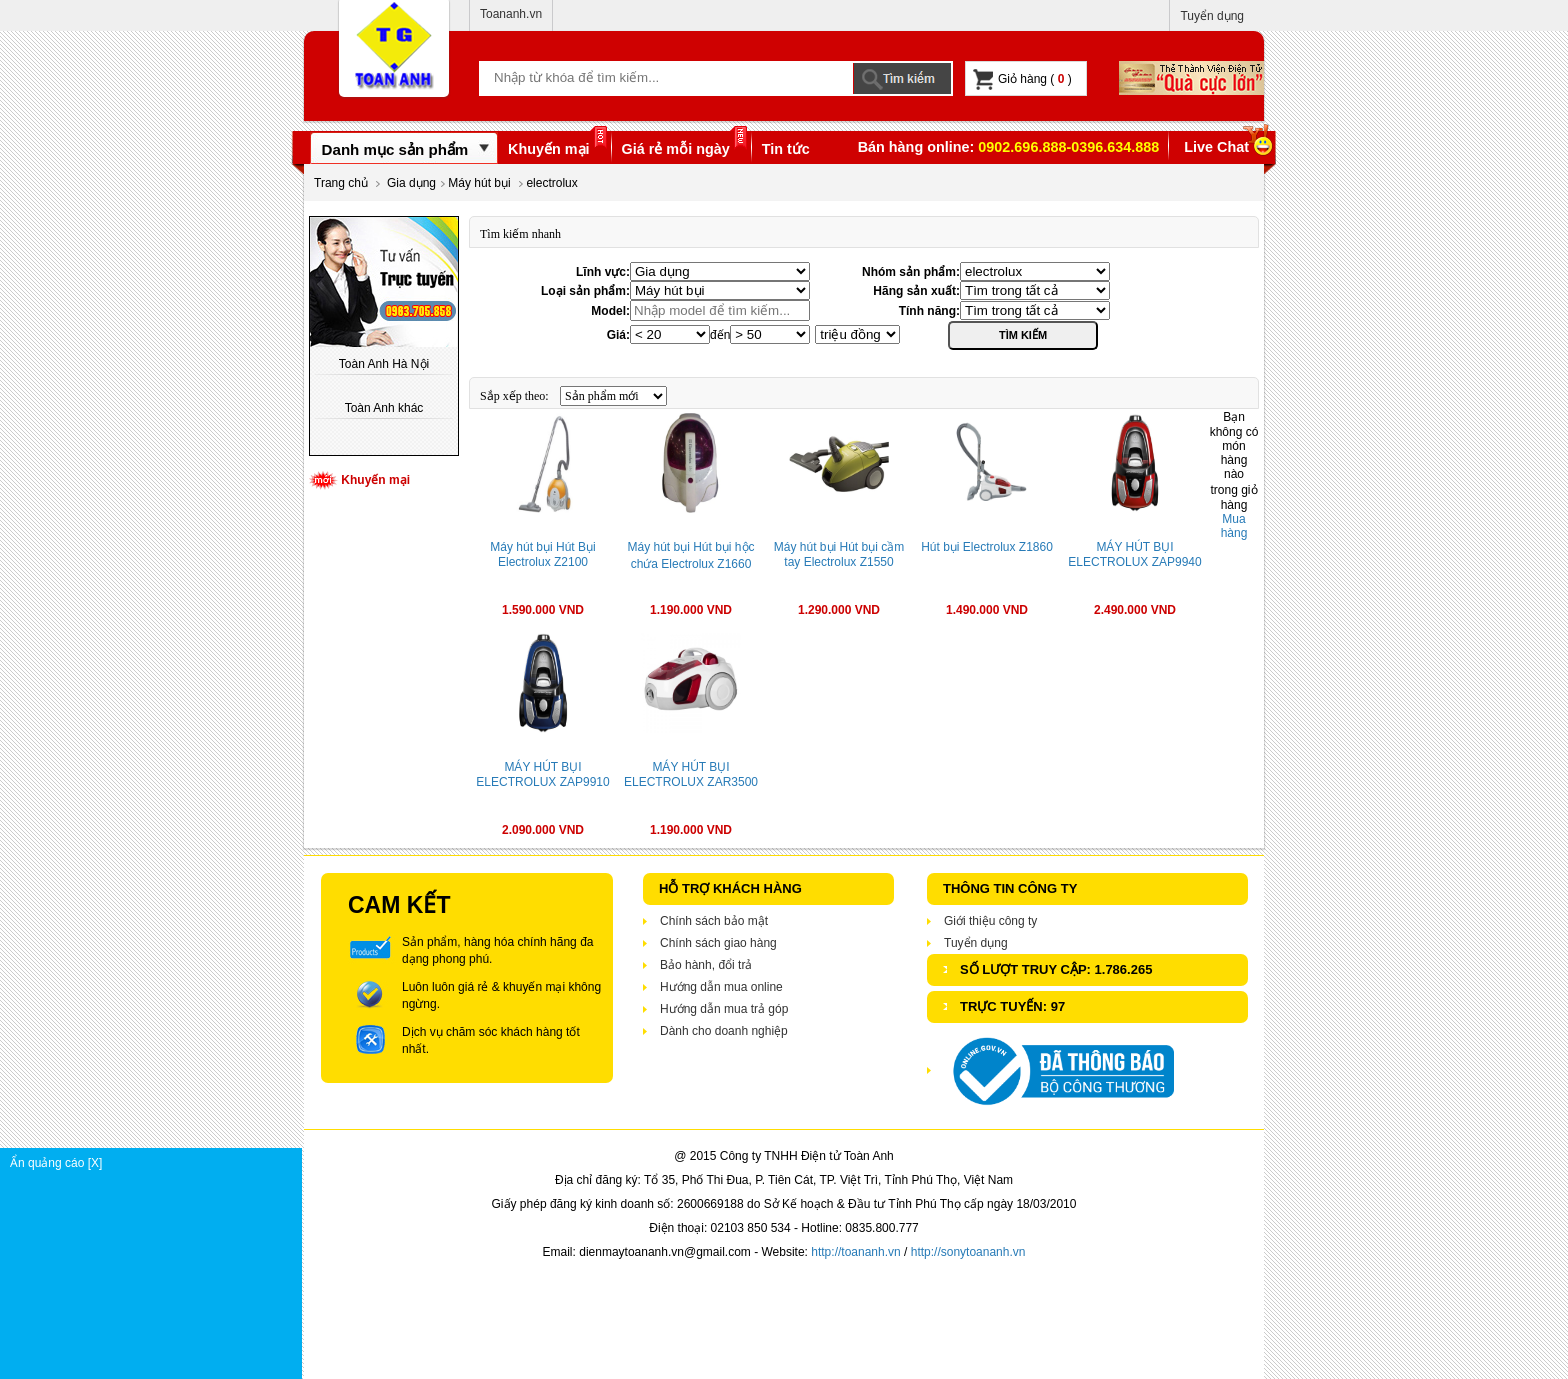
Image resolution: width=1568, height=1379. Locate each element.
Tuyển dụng (1212, 16)
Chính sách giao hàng (718, 943)
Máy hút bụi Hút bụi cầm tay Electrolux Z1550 (839, 554)
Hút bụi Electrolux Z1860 (987, 547)
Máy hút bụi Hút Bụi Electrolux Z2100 (542, 554)
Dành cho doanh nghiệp (724, 1031)
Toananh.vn (511, 14)
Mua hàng (1234, 526)
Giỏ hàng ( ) (1022, 79)
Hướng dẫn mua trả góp (724, 1009)
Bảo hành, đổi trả (706, 965)
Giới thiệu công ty (990, 921)
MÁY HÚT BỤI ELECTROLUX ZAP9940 (1134, 554)
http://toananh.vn (855, 1252)
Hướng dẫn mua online (721, 987)
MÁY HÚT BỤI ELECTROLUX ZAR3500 (691, 774)
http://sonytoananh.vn (968, 1252)
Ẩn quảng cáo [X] (155, 1163)
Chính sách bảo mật (714, 921)
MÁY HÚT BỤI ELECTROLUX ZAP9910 (542, 774)
